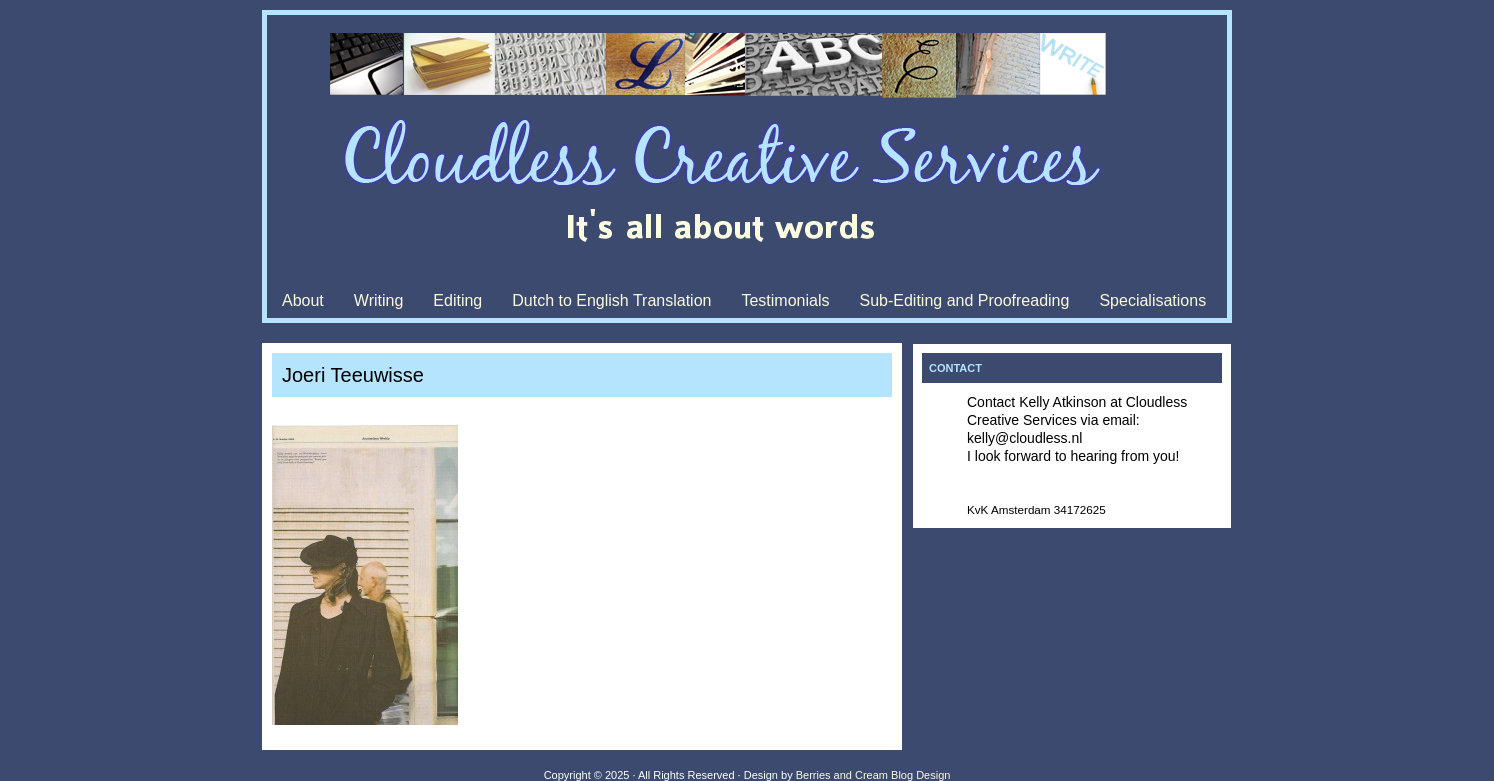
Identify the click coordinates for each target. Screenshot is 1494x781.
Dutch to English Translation (611, 300)
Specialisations (1152, 300)
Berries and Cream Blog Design (873, 775)
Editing (457, 300)
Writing (379, 300)
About (303, 300)
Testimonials (785, 300)
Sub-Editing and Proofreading (964, 300)
